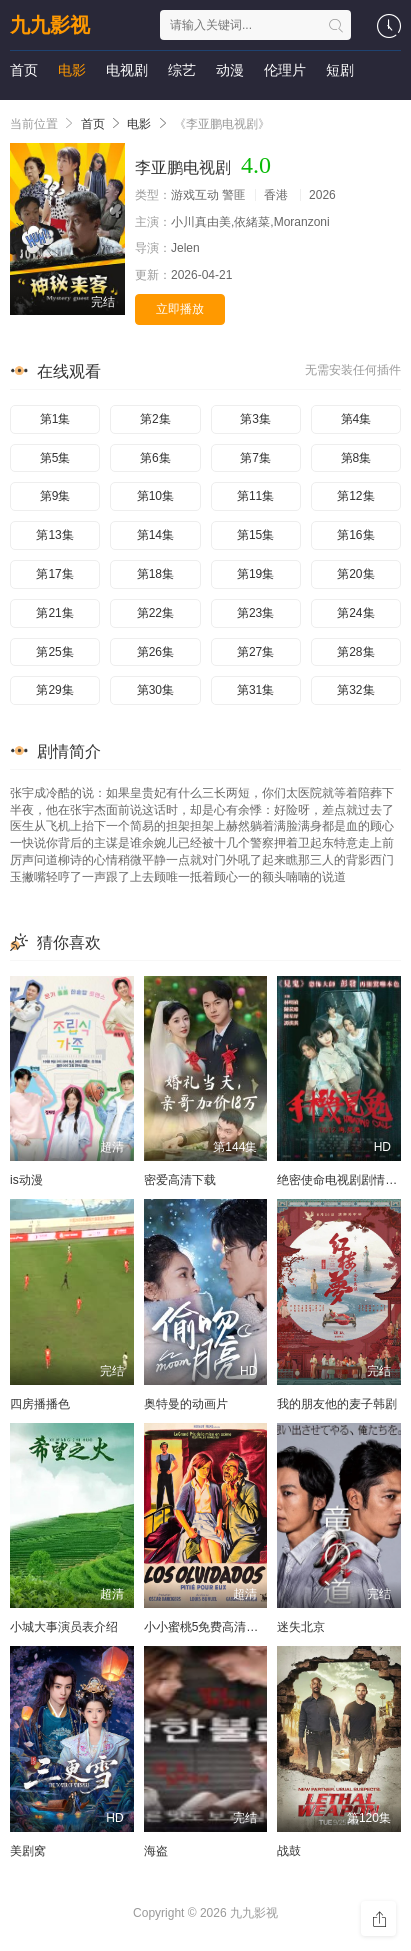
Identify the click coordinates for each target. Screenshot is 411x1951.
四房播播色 (40, 1404)
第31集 (255, 690)
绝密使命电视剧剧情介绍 (343, 1180)
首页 (24, 70)
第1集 (55, 419)
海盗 (156, 1851)
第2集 (155, 419)
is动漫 (26, 1180)
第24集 (355, 613)
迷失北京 (301, 1627)
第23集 (255, 613)
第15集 (255, 535)
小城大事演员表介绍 (64, 1627)
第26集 (155, 652)
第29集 (54, 690)
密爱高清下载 (180, 1180)
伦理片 (285, 70)
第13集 (54, 535)
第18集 (155, 574)
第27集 (255, 652)
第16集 (355, 535)
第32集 (355, 690)
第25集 (54, 652)
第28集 (355, 652)
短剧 (340, 70)
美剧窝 (28, 1851)
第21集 (54, 613)
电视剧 (127, 70)
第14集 (155, 535)
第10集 (155, 496)
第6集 (155, 458)
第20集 (355, 574)
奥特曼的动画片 (186, 1404)
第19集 (255, 574)
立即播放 (180, 309)
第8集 (356, 458)
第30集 (155, 690)
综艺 (182, 70)
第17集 (54, 574)
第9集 (55, 496)
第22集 (155, 613)
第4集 (356, 419)
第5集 (55, 458)
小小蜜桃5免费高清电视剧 (213, 1627)
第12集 (355, 496)
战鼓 (289, 1851)
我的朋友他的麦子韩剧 (337, 1404)
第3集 (255, 419)
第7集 (255, 458)
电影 (72, 70)
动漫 (230, 70)
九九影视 (50, 25)
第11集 (255, 496)
